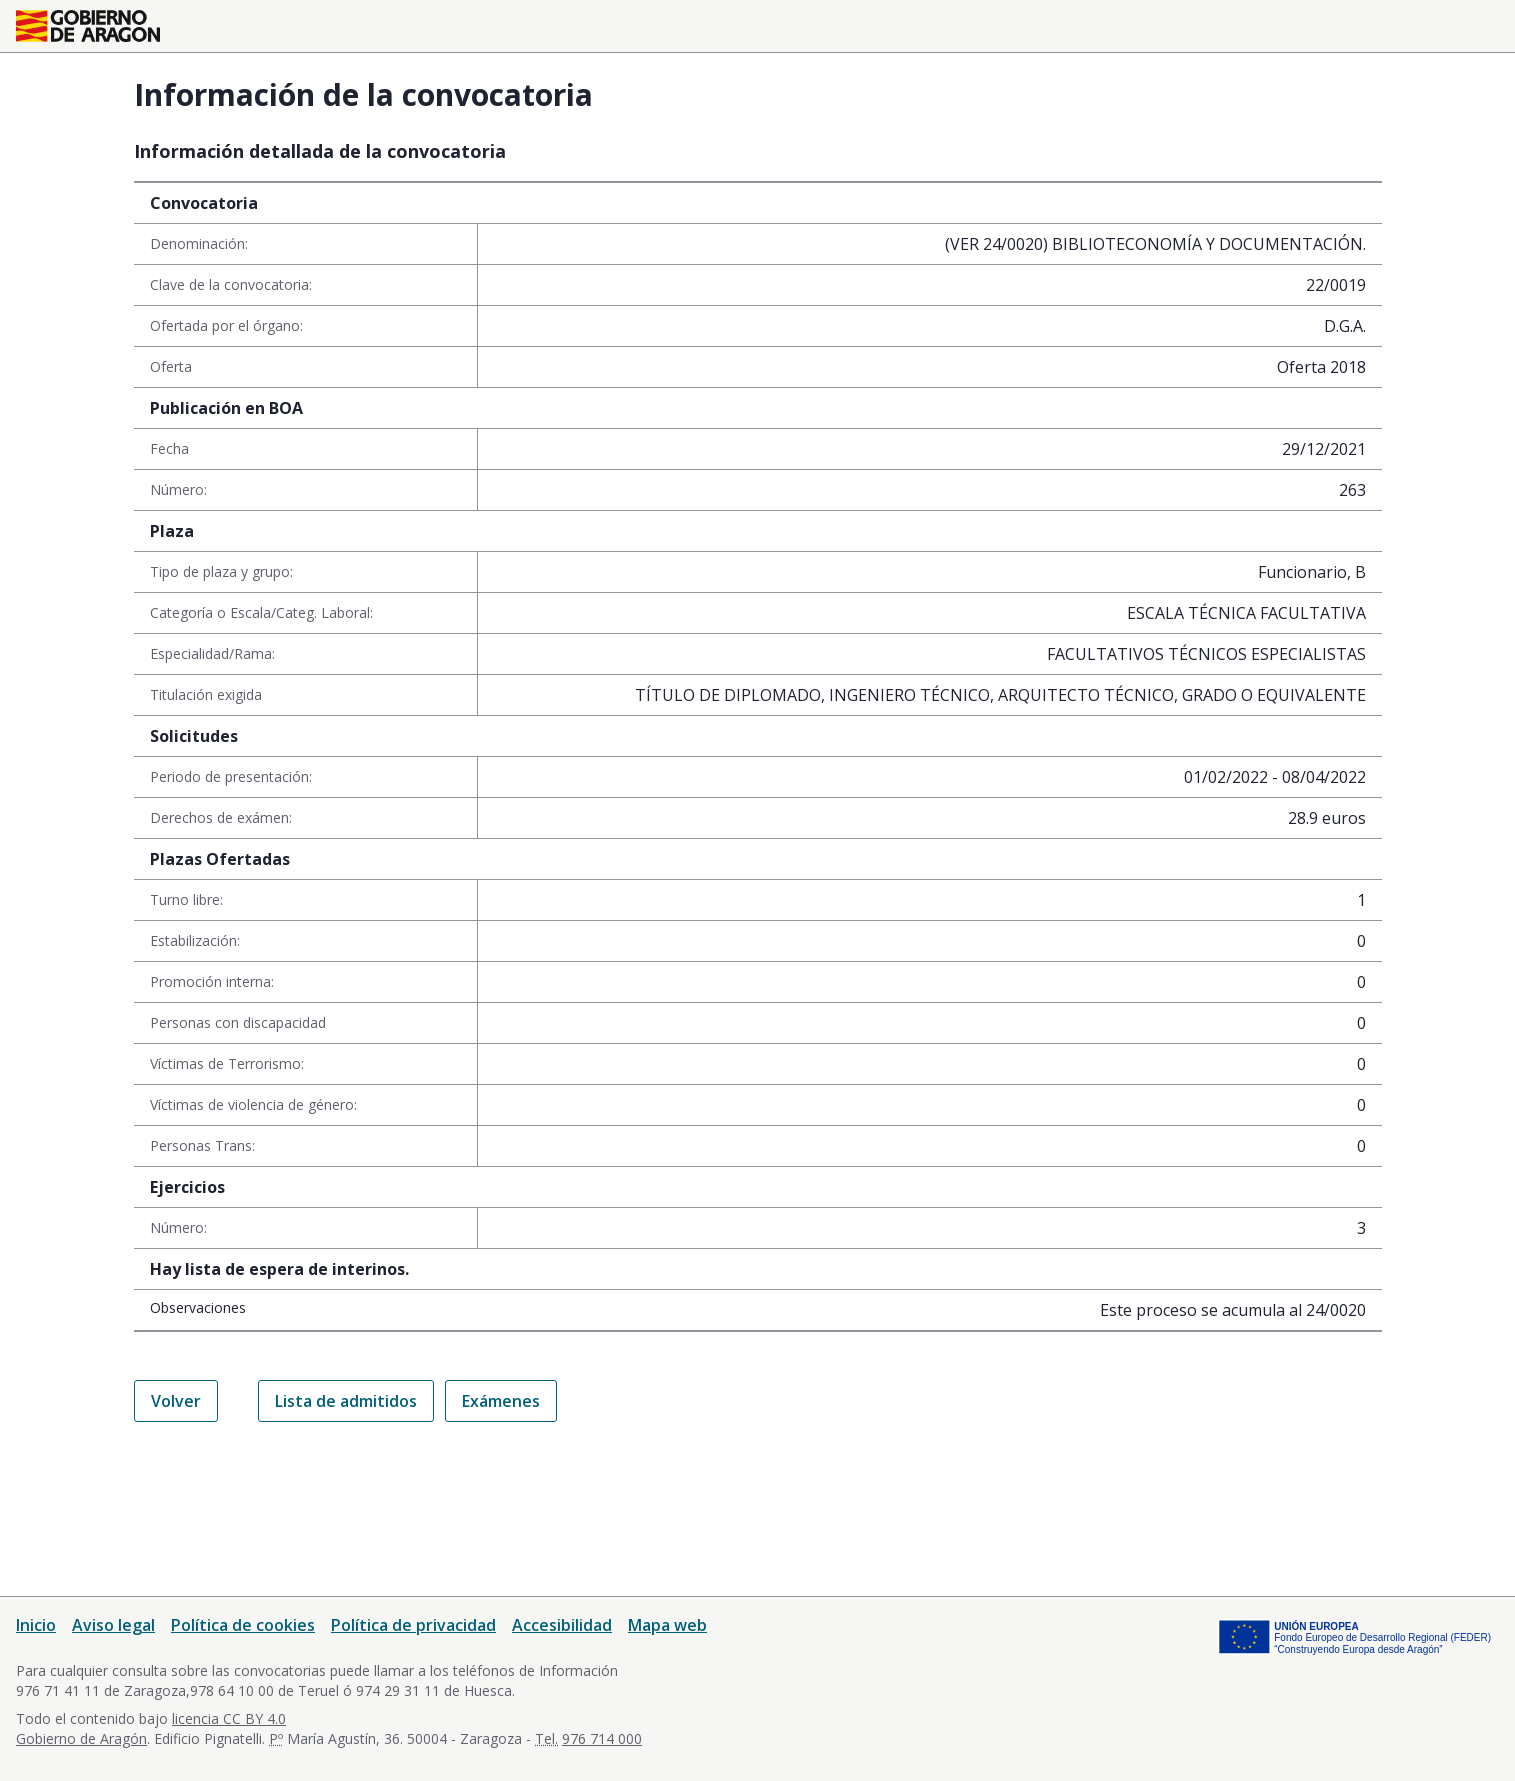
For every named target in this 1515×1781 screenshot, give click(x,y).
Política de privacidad (413, 1625)
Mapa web (667, 1625)
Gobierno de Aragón (81, 1738)
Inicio (36, 1625)
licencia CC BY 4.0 (229, 1718)
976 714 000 (602, 1738)
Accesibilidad (562, 1625)
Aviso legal (113, 1625)
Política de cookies (243, 1625)
